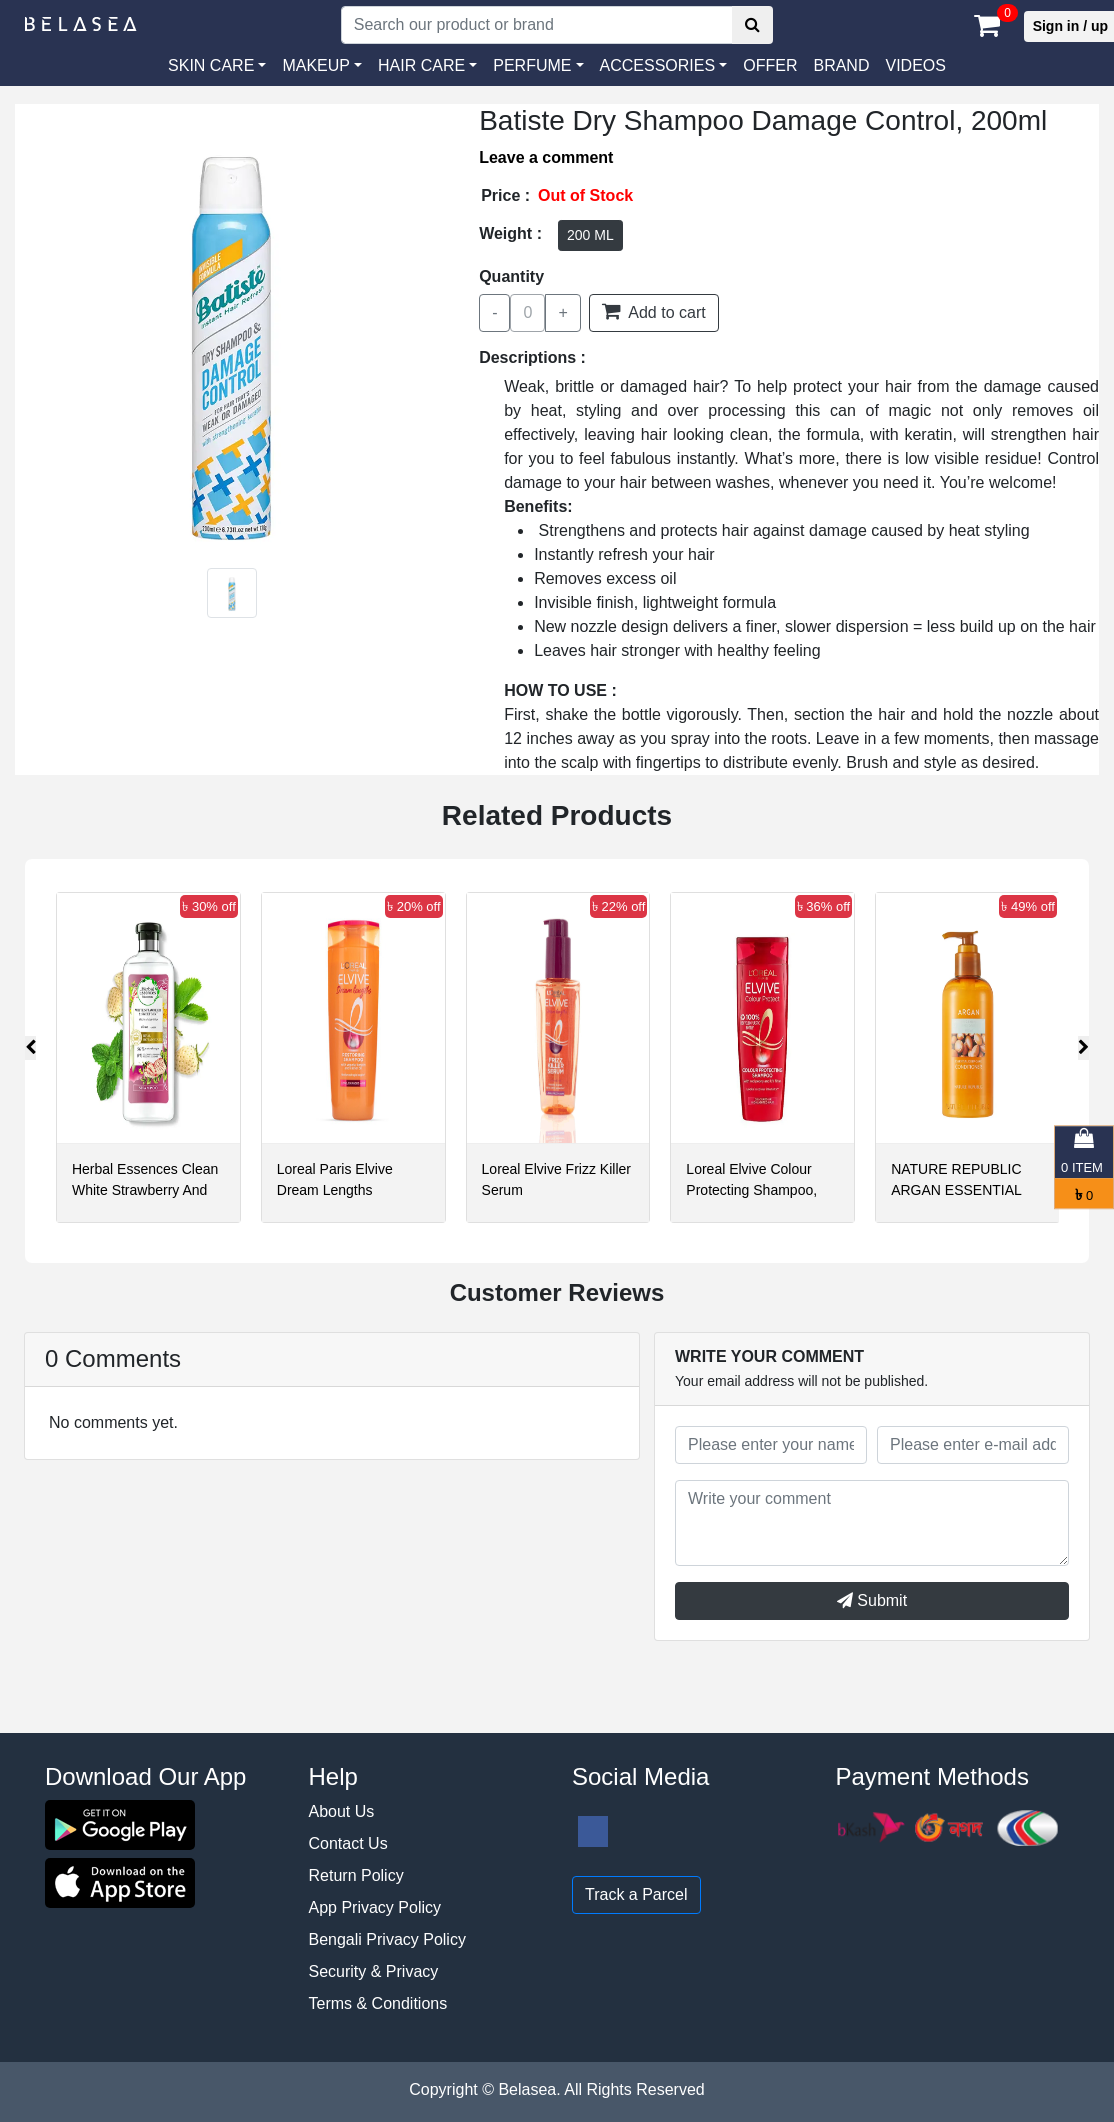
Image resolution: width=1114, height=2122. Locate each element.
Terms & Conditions (378, 2003)
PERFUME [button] (532, 65)
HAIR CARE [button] (421, 65)
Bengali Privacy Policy (387, 1939)
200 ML (590, 235)
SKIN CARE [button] (211, 65)
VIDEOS (915, 65)
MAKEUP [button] (316, 65)
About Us (342, 1811)
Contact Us (348, 1843)
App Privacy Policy (375, 1907)
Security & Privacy (374, 1971)
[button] (664, 66)
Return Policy (356, 1875)
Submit (872, 1600)
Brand (841, 65)
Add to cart (654, 311)
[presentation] (30, 1048)
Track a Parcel (636, 1894)
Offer (770, 65)
